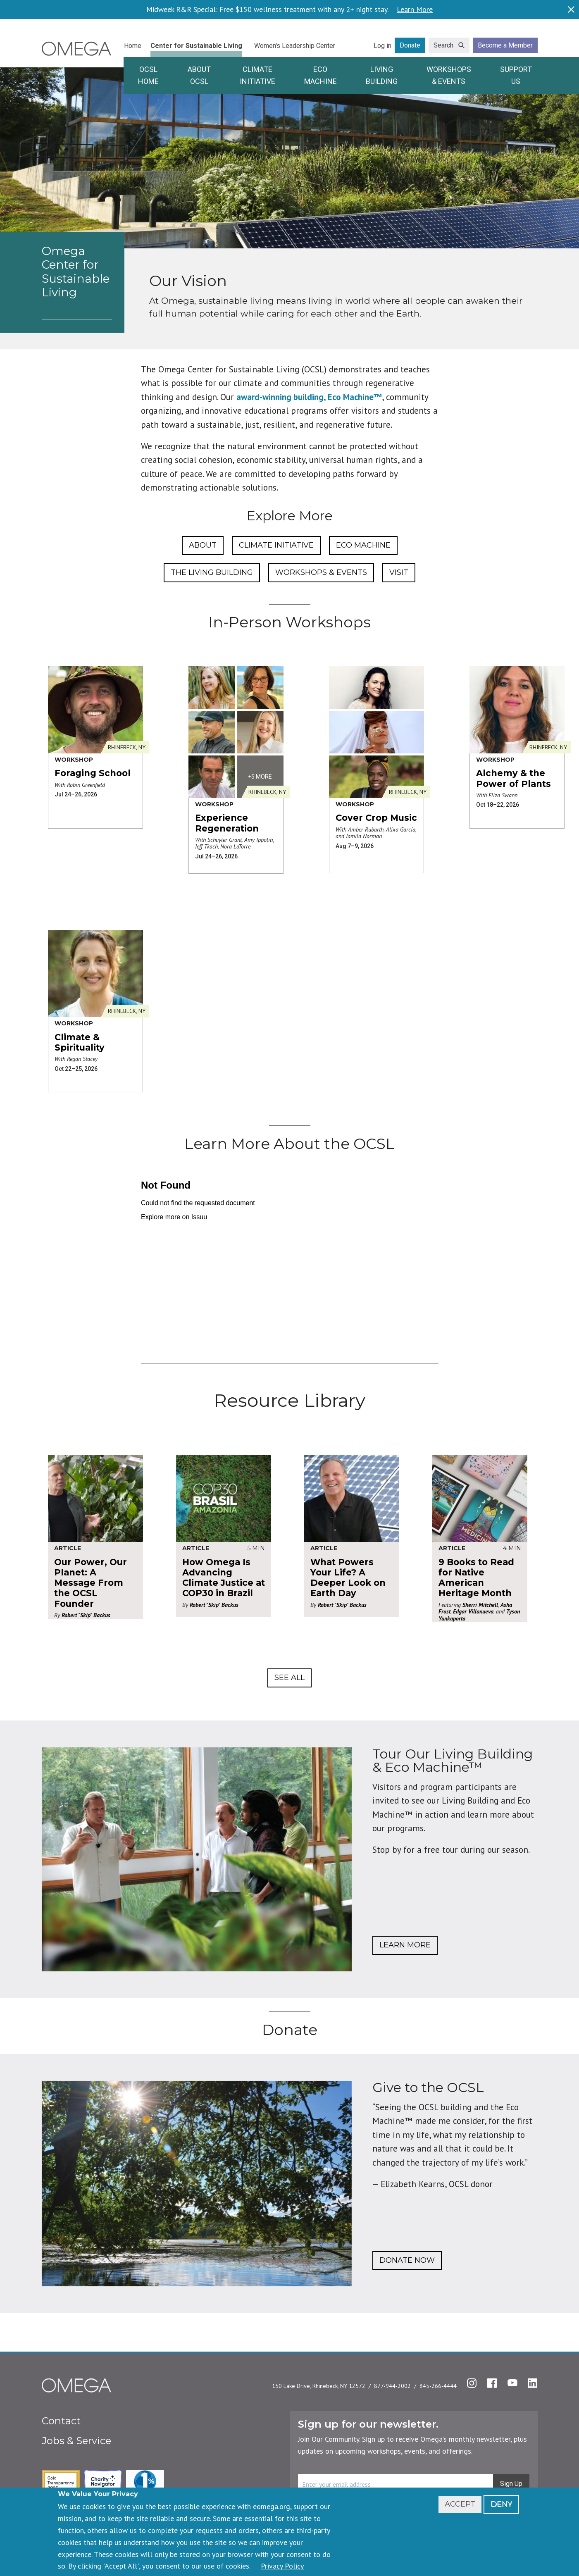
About (203, 545)
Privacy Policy (282, 2566)
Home (132, 46)
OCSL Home (148, 75)
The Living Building (212, 572)
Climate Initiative (257, 75)
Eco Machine (320, 75)
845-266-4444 (438, 2386)
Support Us (516, 75)
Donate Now (407, 2260)
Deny (501, 2504)
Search (443, 45)
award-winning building (280, 397)
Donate (410, 45)
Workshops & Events (449, 75)
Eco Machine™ (355, 397)
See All (289, 1677)
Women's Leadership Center (294, 46)
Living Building (382, 75)
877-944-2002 (392, 2386)
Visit (398, 572)
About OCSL (199, 75)
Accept (460, 2504)
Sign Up (511, 2484)
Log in (382, 46)
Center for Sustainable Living (196, 46)
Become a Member (505, 45)
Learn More (415, 9)
